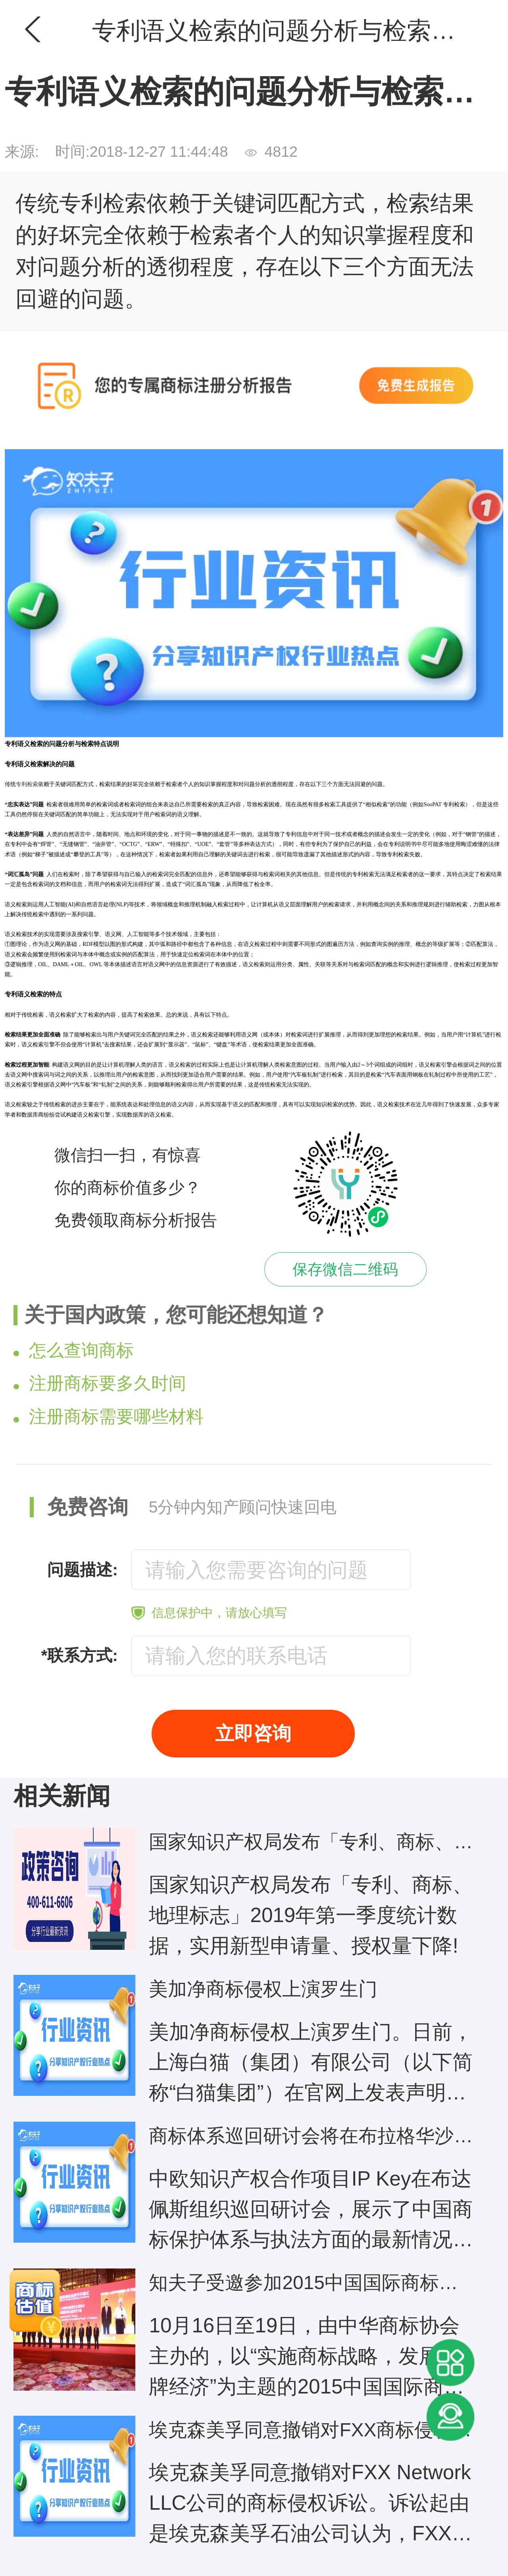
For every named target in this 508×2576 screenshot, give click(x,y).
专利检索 (27, 784)
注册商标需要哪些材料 (108, 1416)
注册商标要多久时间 (99, 1383)
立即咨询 (253, 1733)
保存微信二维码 (345, 1269)
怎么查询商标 (73, 1350)
